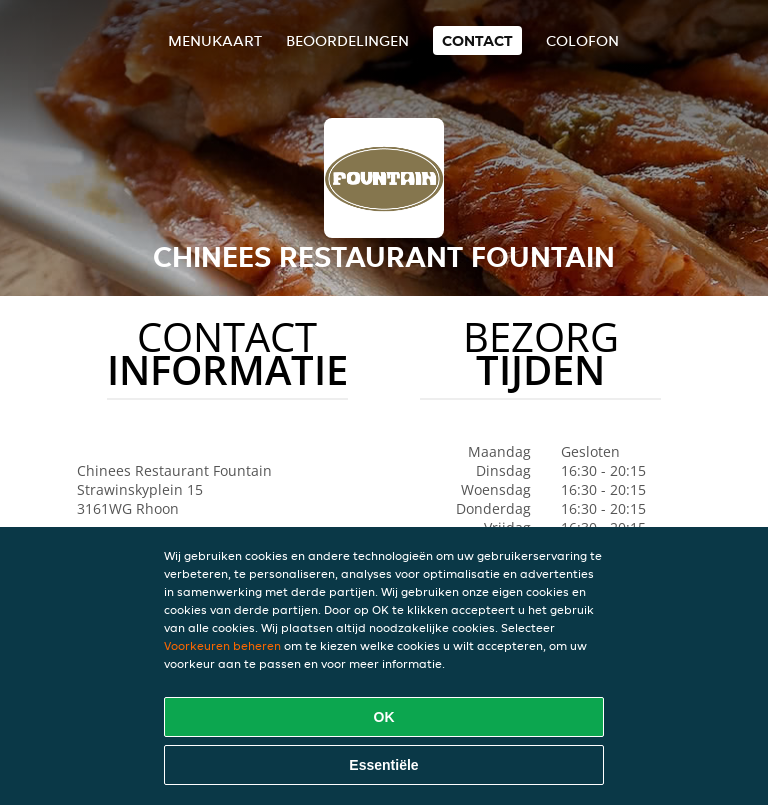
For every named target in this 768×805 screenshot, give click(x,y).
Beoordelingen (347, 40)
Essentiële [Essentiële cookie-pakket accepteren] (383, 765)
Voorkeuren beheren (222, 645)
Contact (477, 40)
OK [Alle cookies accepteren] (384, 717)
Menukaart (215, 40)
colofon (582, 40)
